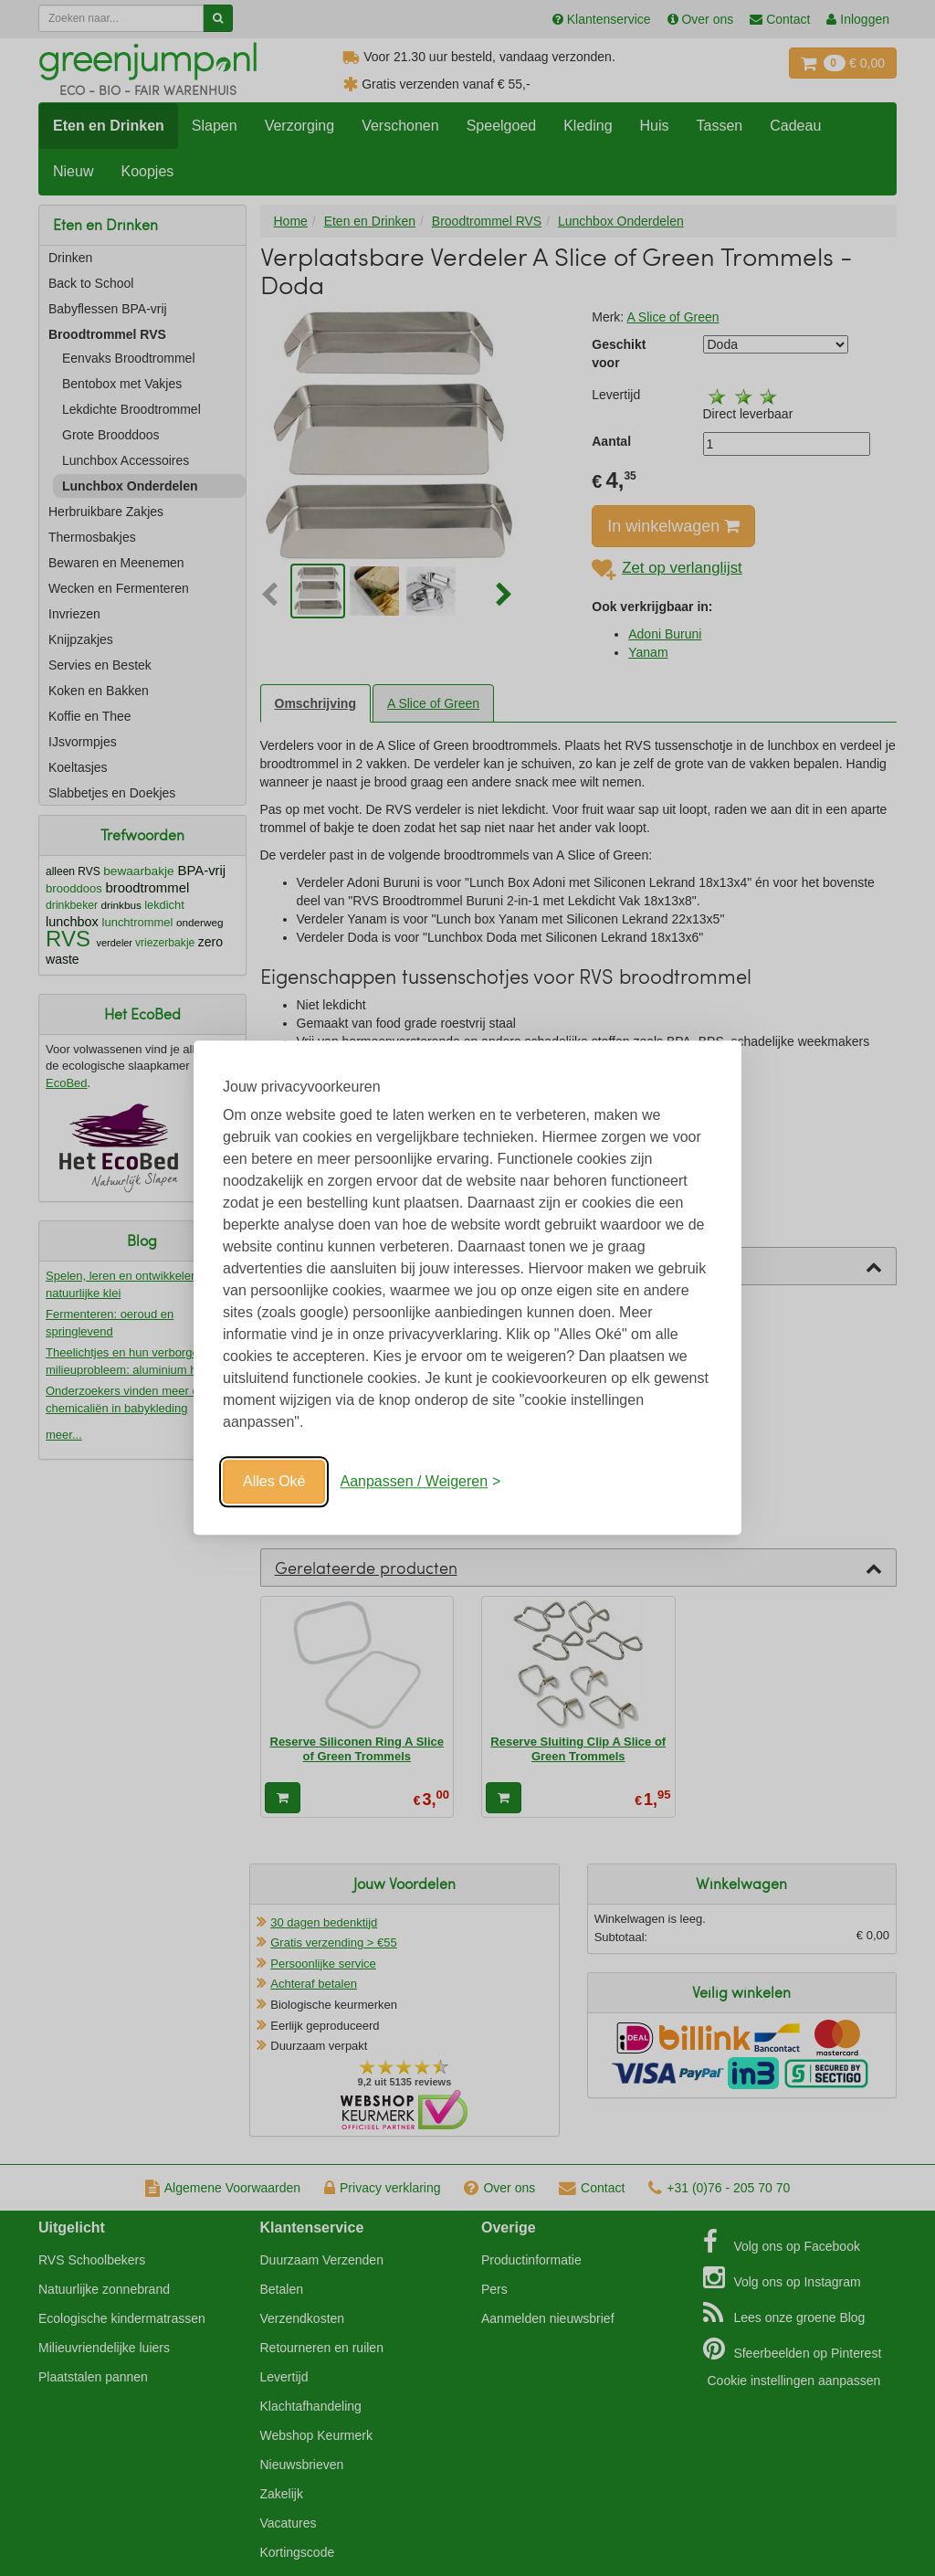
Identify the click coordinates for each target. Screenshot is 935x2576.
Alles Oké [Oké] (274, 1481)
